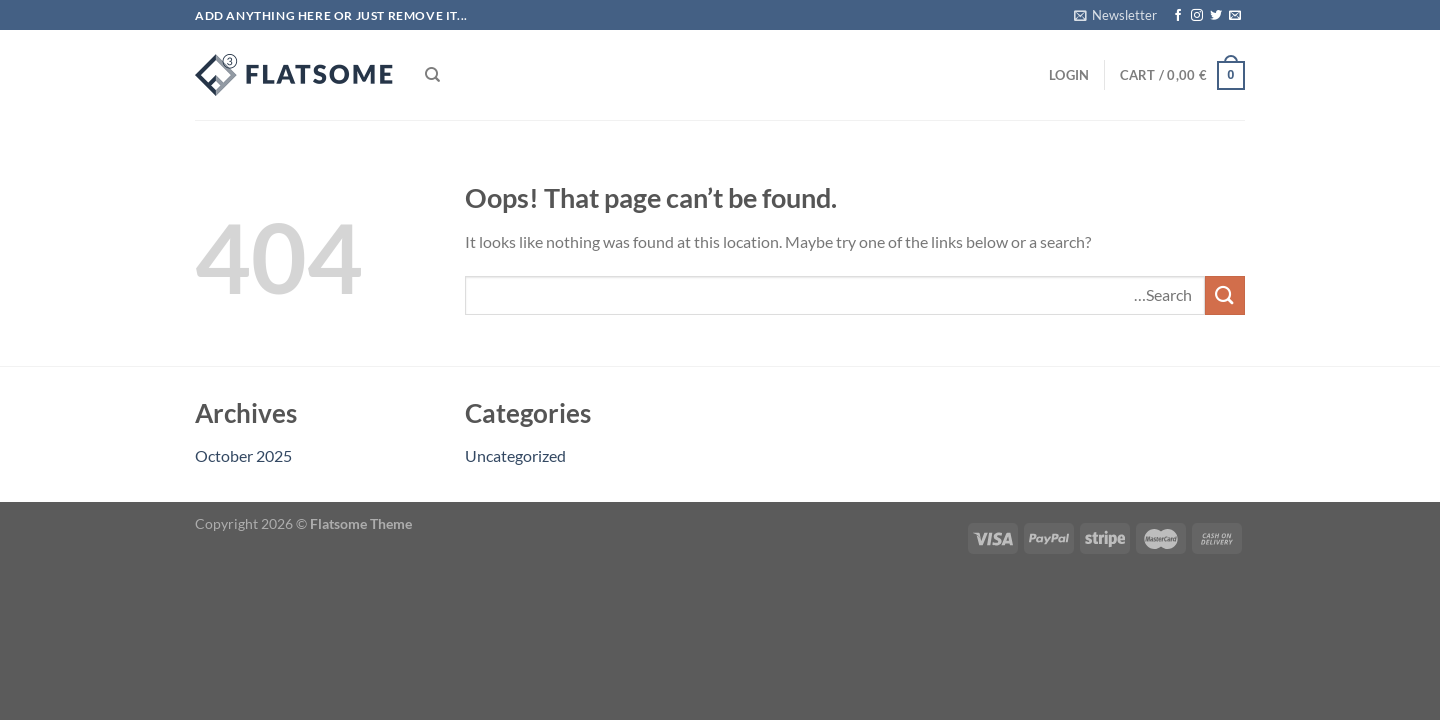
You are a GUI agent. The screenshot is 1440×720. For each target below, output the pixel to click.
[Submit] (1225, 295)
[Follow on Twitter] (1216, 16)
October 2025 (243, 455)
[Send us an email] (1235, 16)
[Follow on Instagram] (1197, 16)
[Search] (432, 75)
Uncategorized (515, 455)
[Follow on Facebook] (1178, 16)
